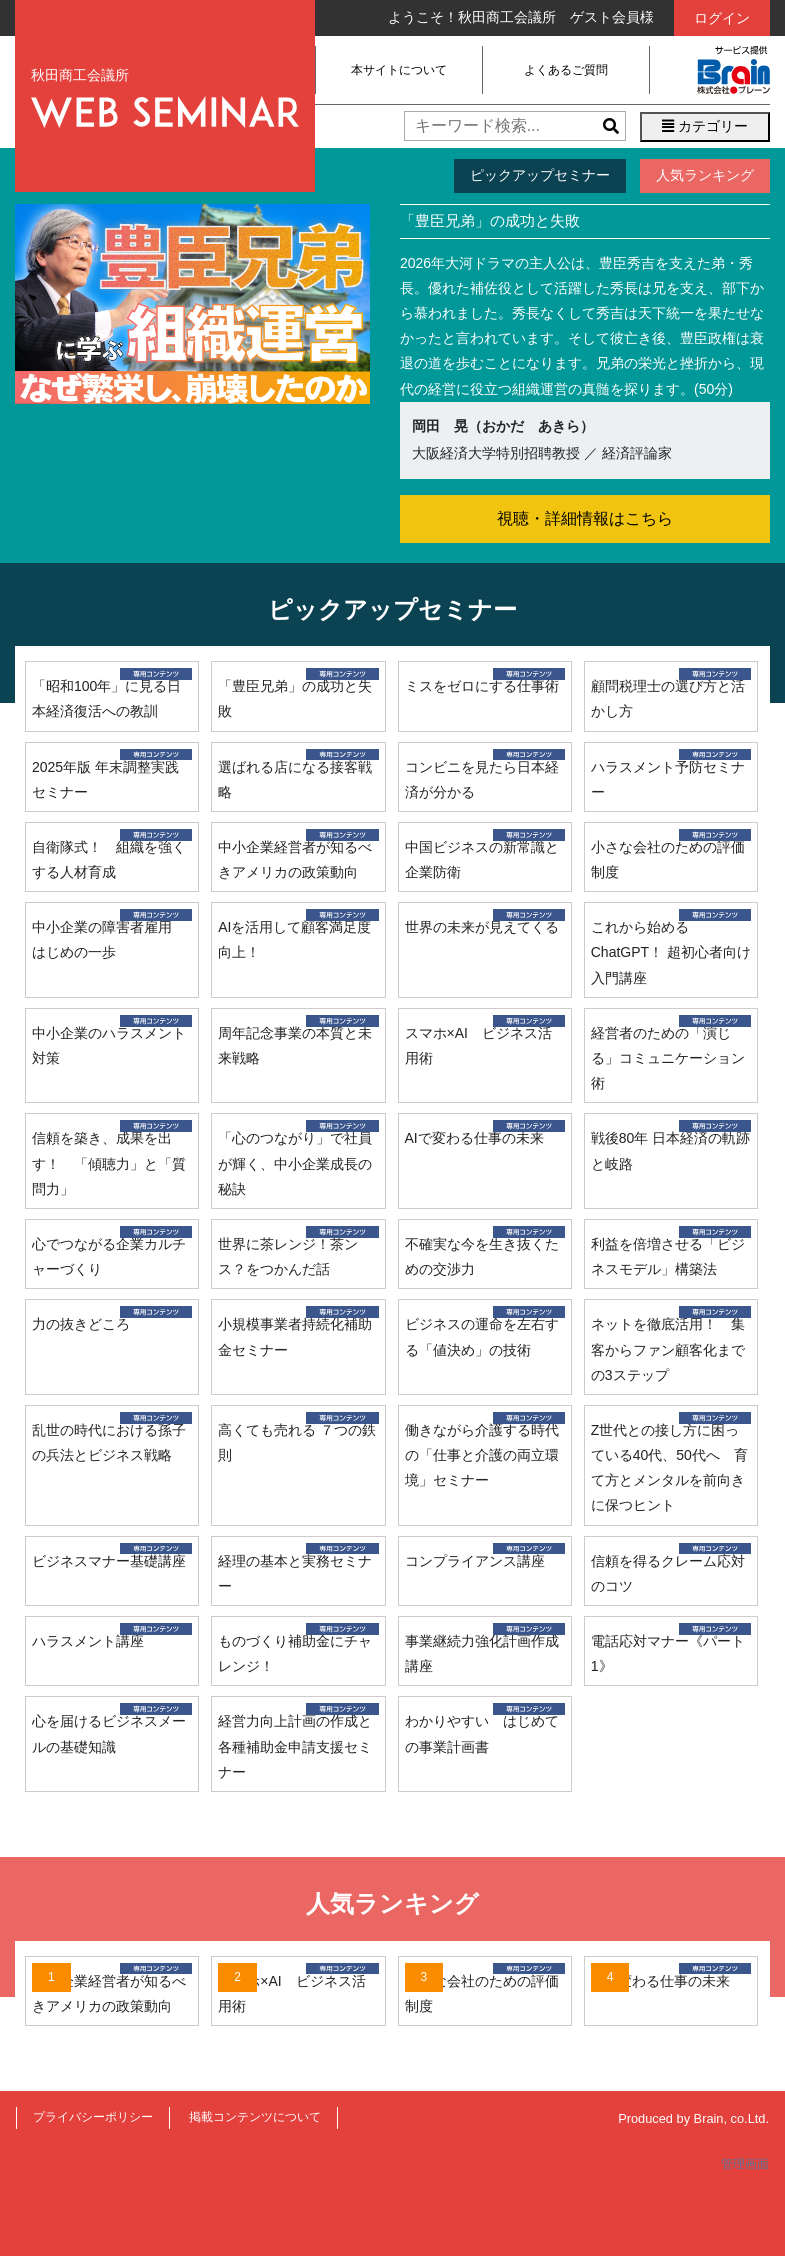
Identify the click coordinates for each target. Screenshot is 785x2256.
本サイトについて (399, 70)
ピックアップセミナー (540, 175)
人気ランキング (705, 175)
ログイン (722, 18)
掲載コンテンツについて (255, 2117)
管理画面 (745, 2164)
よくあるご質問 (566, 70)
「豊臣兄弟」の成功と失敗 (490, 220)
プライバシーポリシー (93, 2117)
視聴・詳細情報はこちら (585, 518)
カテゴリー (705, 126)
